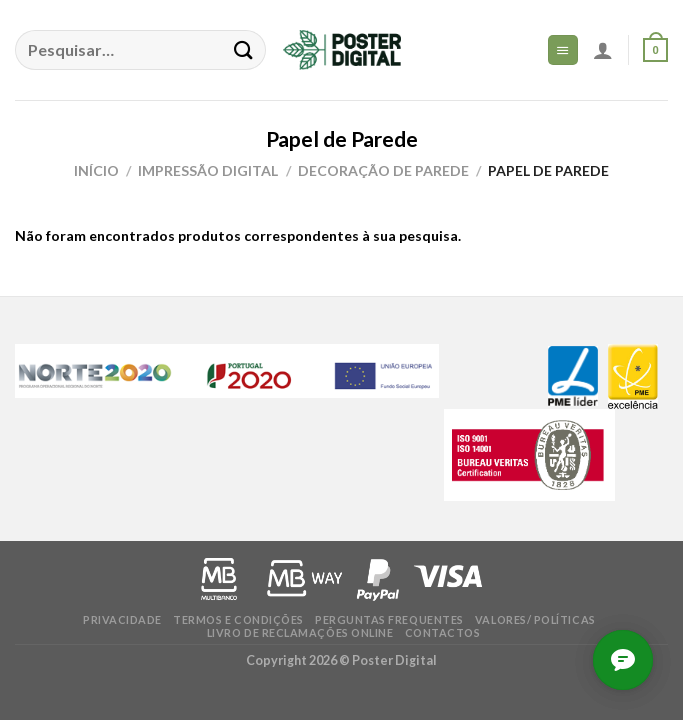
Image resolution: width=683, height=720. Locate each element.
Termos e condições (238, 619)
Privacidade (122, 619)
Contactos (443, 632)
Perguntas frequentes (389, 619)
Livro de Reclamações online (300, 632)
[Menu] (563, 49)
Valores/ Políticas (535, 619)
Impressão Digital (208, 170)
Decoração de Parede (383, 170)
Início (96, 170)
